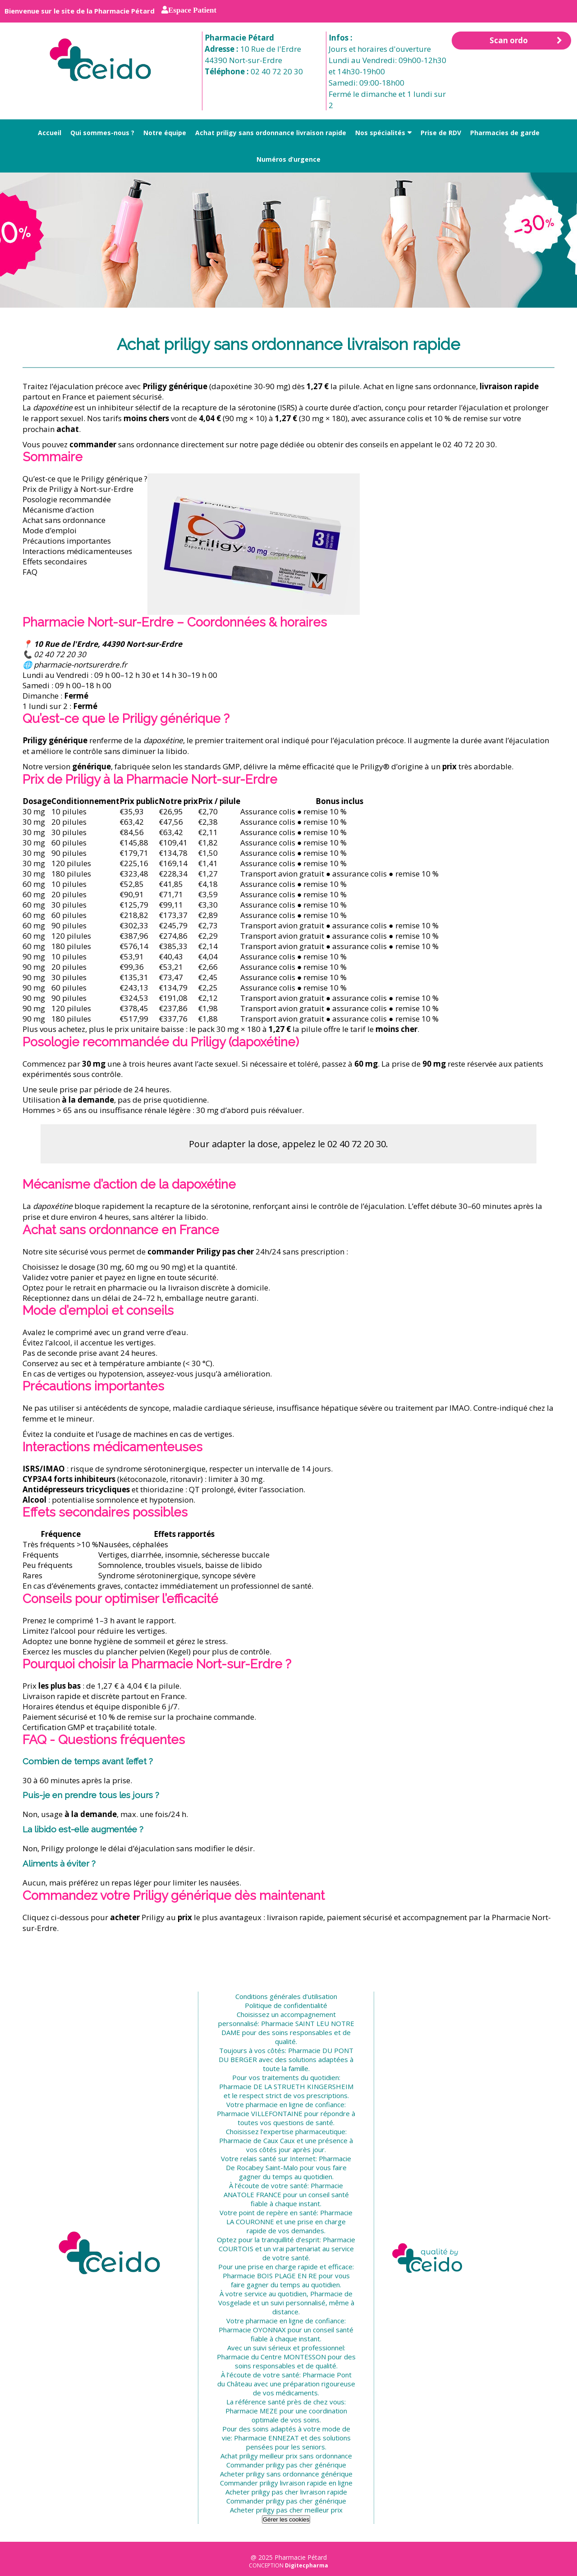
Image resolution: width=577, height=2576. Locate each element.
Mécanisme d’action (58, 509)
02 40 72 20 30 (277, 71)
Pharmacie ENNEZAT (266, 2437)
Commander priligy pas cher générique (286, 2464)
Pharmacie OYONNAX (252, 2329)
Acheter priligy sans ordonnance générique (286, 2473)
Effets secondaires (55, 561)
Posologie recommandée (67, 499)
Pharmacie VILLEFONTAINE (259, 2113)
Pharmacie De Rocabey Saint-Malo (289, 2163)
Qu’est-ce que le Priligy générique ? (85, 478)
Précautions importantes (67, 541)
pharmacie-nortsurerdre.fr (80, 664)
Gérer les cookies (286, 2519)
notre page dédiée (271, 444)
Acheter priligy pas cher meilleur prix (286, 2509)
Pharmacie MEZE (251, 2410)
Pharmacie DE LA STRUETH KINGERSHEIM (286, 2086)
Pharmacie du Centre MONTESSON (271, 2356)
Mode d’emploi (50, 530)
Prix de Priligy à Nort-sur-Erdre (78, 489)
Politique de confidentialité (286, 2005)
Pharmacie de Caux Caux (257, 2140)
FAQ (30, 572)
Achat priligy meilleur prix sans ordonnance (286, 2455)
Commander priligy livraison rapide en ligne (286, 2482)
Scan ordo (526, 41)
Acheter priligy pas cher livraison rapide (286, 2491)
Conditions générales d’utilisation (286, 1996)
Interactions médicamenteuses (77, 551)
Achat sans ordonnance (64, 520)
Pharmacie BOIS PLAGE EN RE (270, 2275)
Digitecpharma (306, 2565)
